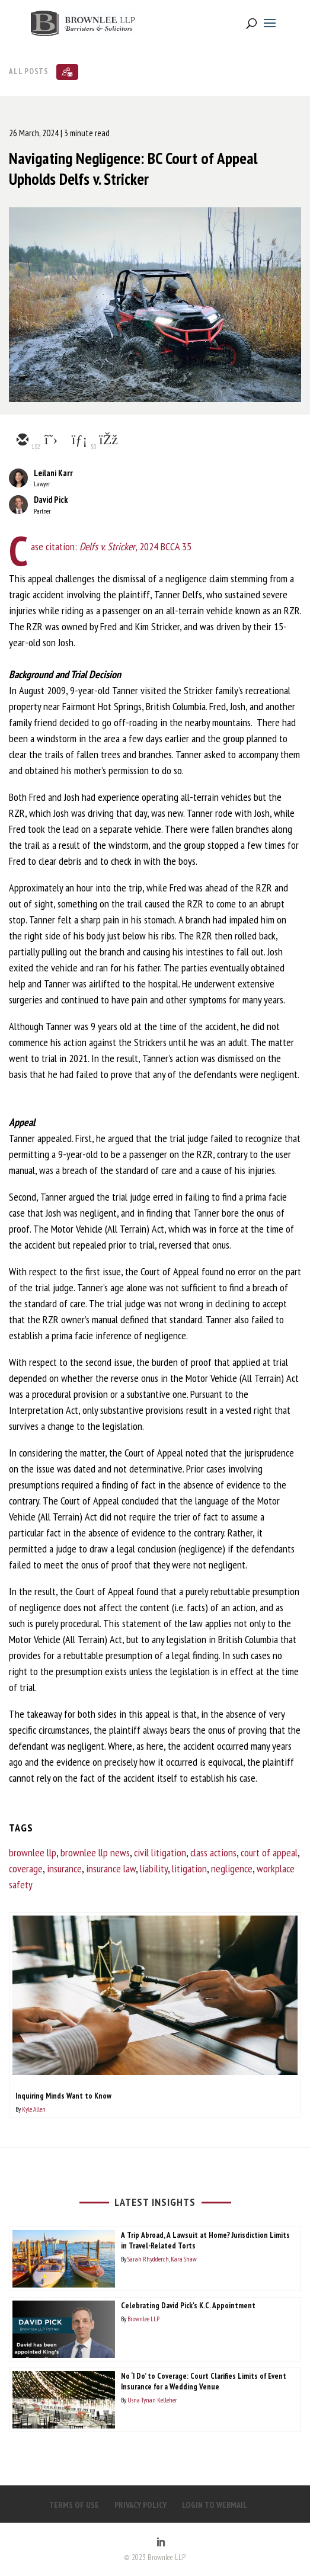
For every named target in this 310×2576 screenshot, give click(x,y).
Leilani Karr (53, 473)
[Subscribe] (67, 72)
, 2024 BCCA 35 (135, 546)
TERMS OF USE (74, 2505)
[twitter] (50, 440)
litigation (189, 1868)
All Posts (29, 71)
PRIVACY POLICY (140, 2505)
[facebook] (107, 440)
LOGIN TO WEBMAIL (214, 2505)
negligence (232, 1868)
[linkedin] (79, 440)
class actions (213, 1852)
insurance (64, 1868)
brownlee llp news (95, 1852)
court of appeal (269, 1852)
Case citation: (54, 546)
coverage (26, 1868)
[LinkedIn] (160, 2543)
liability (154, 1868)
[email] (22, 440)
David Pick (51, 499)
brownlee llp (32, 1852)
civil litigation (160, 1852)
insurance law (111, 1868)
